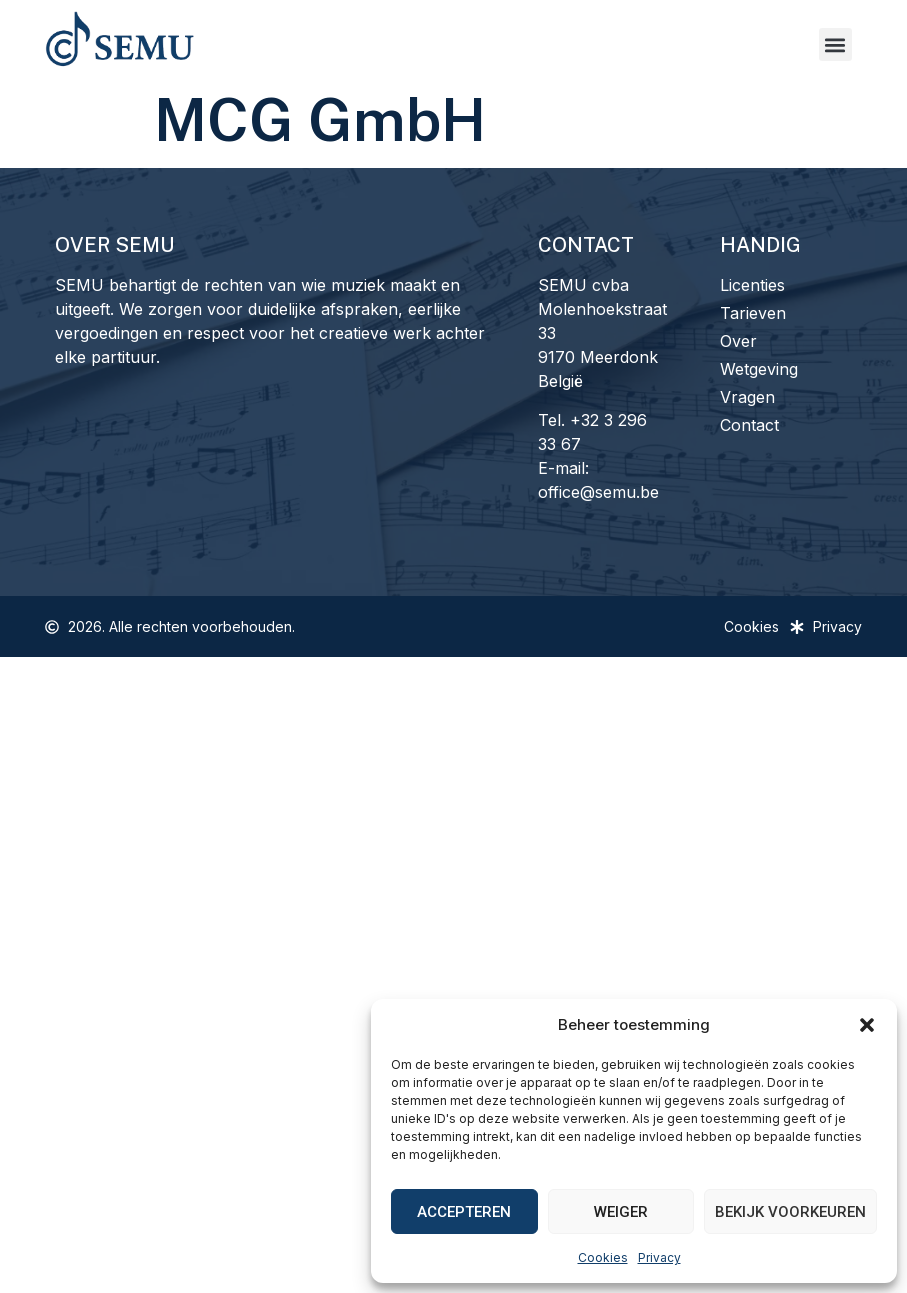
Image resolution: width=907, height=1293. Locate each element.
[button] (867, 1025)
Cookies (603, 1257)
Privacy (659, 1257)
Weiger (621, 1212)
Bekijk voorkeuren (790, 1212)
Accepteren (464, 1212)
